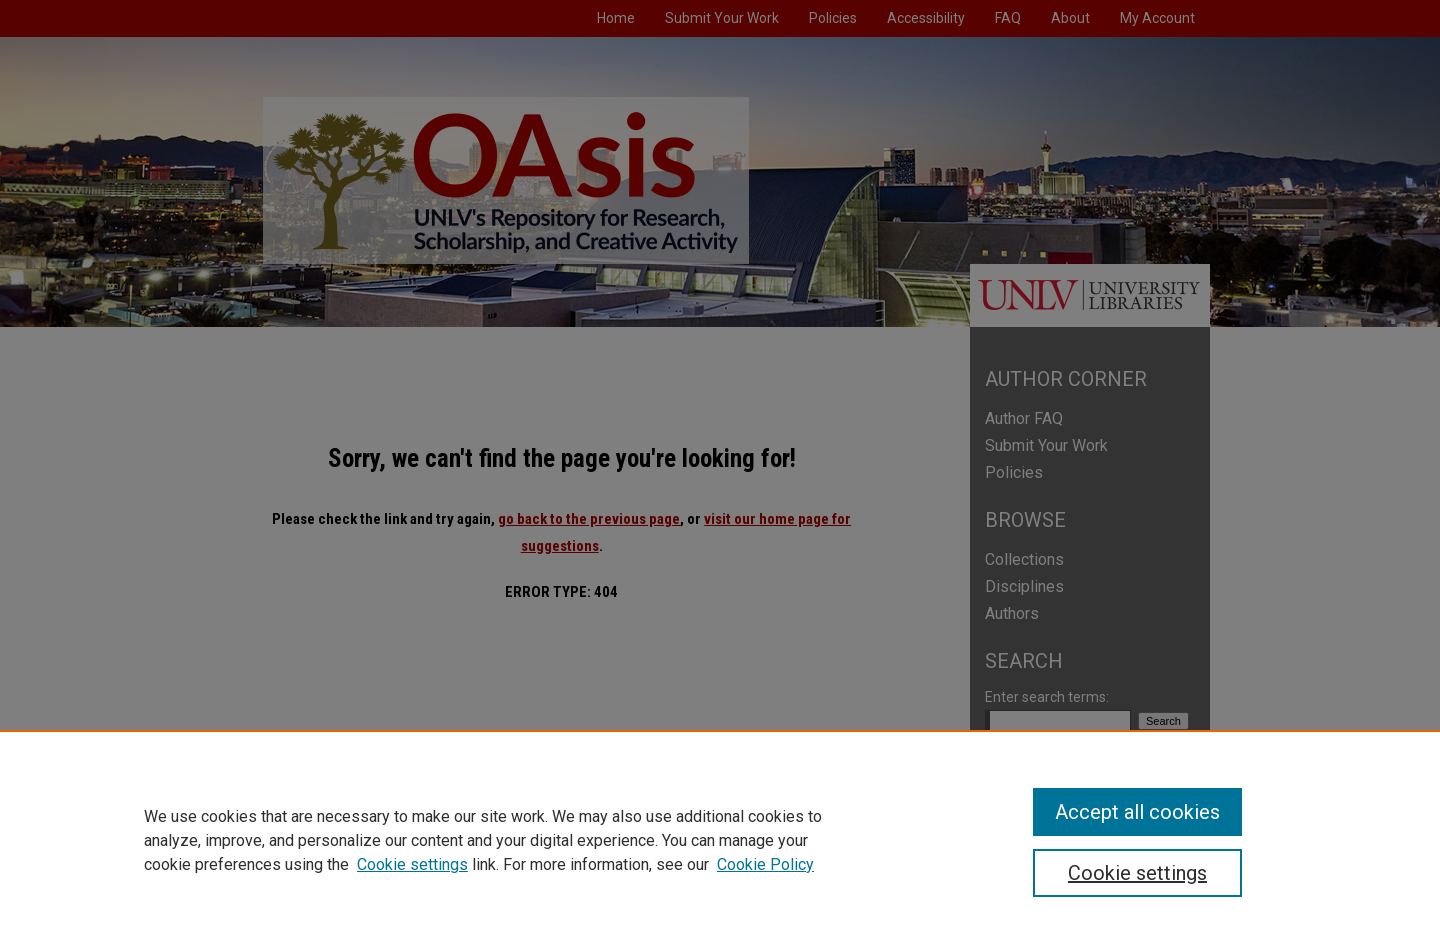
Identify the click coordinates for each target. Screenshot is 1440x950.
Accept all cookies (1137, 812)
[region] (720, 840)
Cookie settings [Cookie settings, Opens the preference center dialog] (1137, 873)
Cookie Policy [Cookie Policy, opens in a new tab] (765, 864)
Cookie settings (412, 864)
